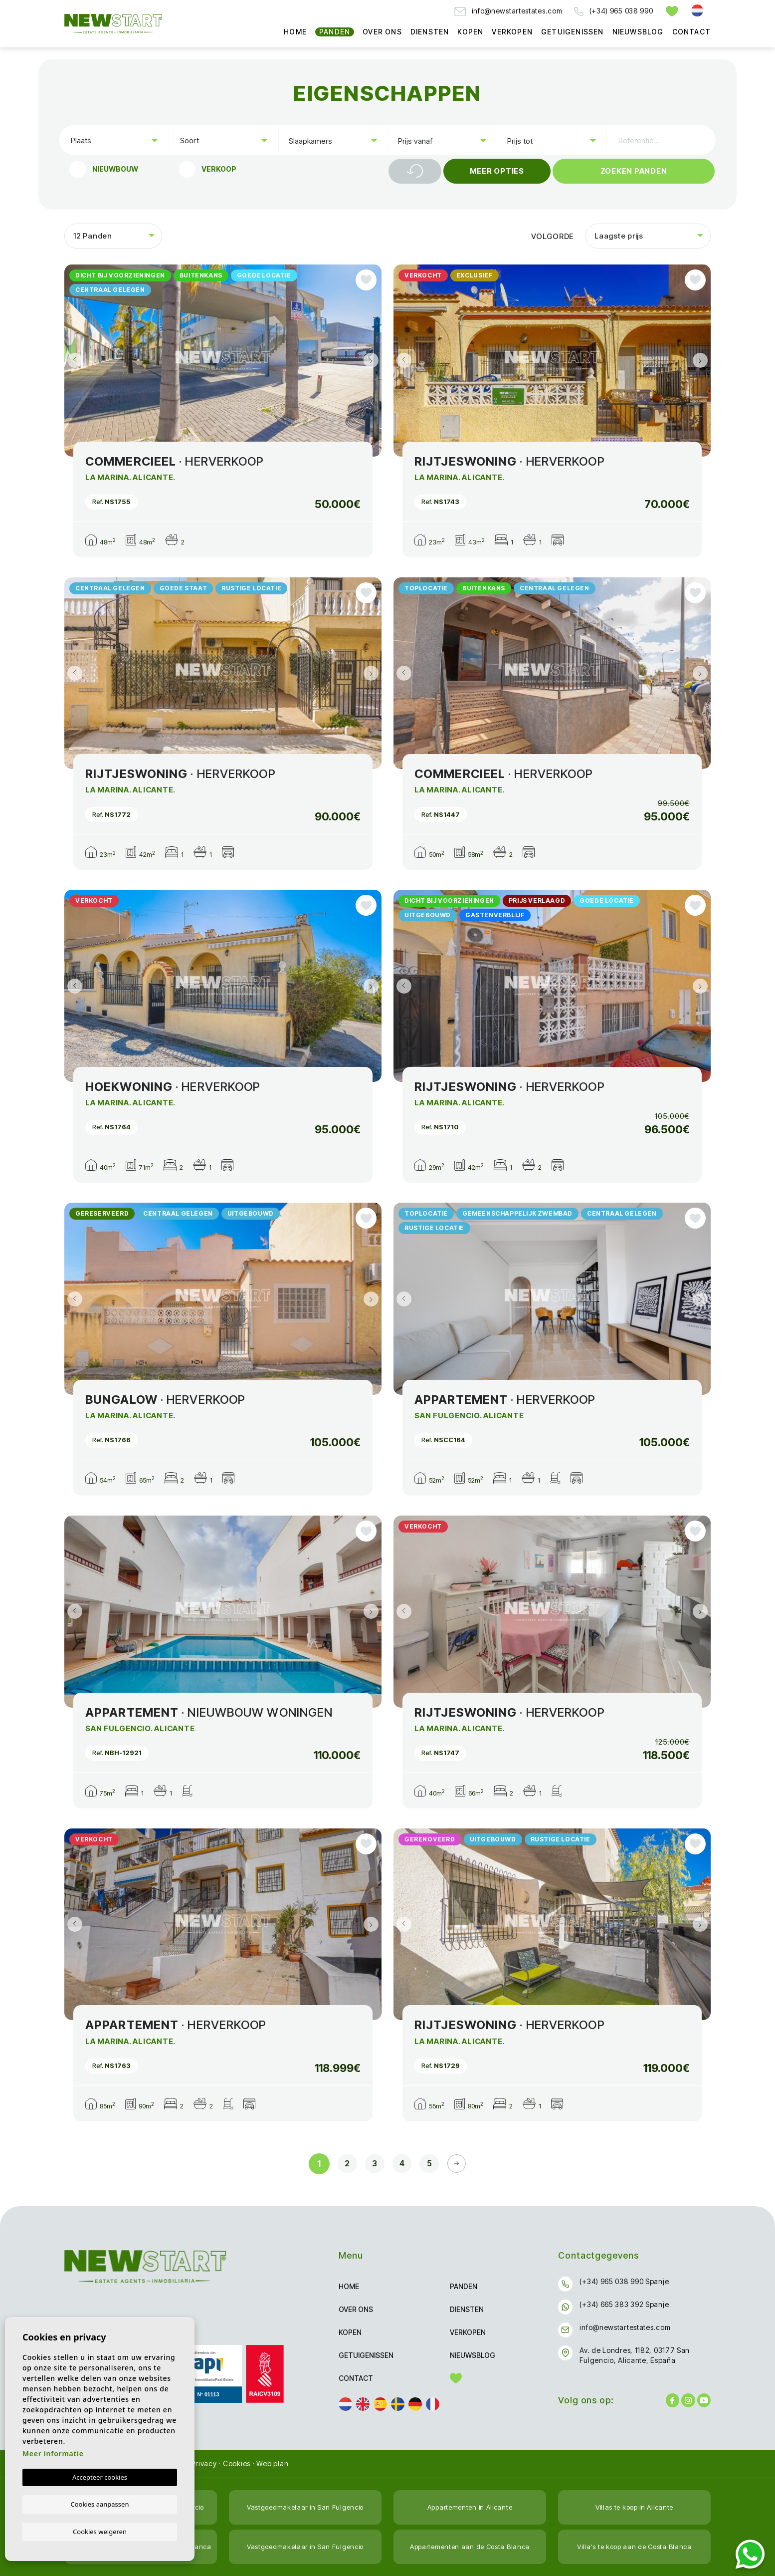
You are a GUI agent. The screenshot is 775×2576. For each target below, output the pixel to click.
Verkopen (512, 31)
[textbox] (116, 140)
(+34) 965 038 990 (613, 10)
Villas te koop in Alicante (634, 2507)
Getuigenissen (572, 31)
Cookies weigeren (100, 2531)
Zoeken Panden (633, 171)
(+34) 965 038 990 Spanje (624, 2281)
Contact (691, 31)
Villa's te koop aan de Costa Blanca (635, 2546)
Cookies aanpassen (100, 2503)
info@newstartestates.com (508, 10)
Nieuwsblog (638, 31)
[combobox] (114, 139)
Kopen (470, 31)
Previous (74, 360)
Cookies (236, 2463)
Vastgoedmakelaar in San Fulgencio (305, 2507)
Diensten (429, 31)
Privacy (203, 2463)
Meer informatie (53, 2453)
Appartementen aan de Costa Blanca (470, 2546)
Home (295, 31)
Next (372, 360)
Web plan (272, 2463)
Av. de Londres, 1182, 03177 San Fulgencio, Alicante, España (635, 2355)
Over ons (382, 31)
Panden (334, 31)
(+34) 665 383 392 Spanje (624, 2304)
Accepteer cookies (99, 2477)
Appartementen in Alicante (470, 2507)
